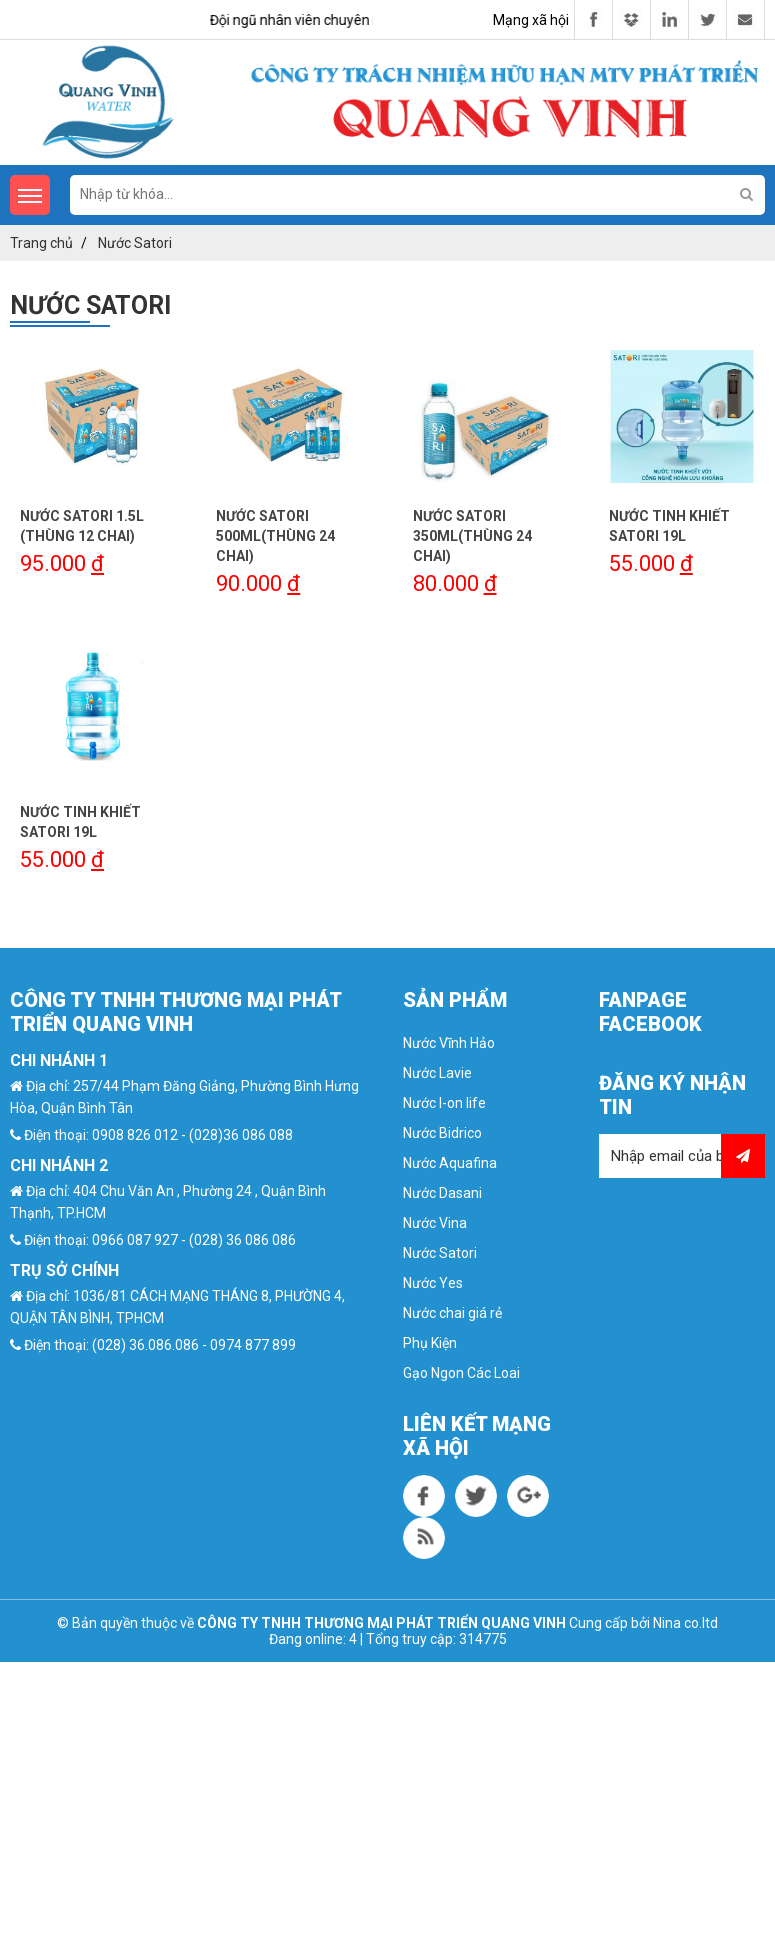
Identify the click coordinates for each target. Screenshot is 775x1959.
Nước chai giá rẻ (452, 1313)
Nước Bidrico (442, 1133)
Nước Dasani (442, 1193)
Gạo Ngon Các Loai (461, 1373)
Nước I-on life (444, 1103)
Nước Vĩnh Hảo (449, 1043)
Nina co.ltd (685, 1623)
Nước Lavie (437, 1073)
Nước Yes (433, 1283)
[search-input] (417, 194)
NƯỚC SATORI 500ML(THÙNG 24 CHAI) (275, 536)
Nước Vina (435, 1223)
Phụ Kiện (430, 1343)
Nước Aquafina (450, 1163)
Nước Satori (440, 1253)
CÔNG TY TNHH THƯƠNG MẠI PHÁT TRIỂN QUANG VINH (381, 1623)
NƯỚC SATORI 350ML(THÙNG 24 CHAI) (472, 536)
